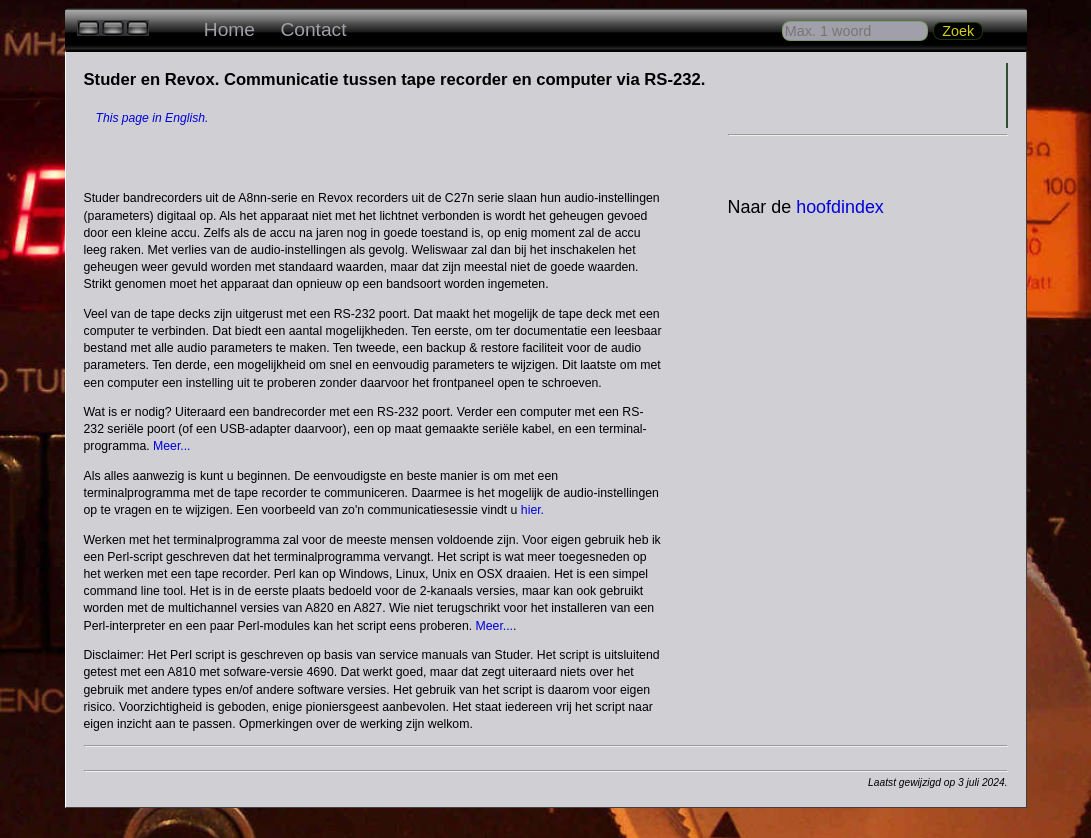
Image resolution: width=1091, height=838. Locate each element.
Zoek (958, 31)
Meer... (172, 446)
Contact (313, 29)
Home (229, 29)
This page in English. (152, 118)
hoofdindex (840, 207)
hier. (532, 510)
